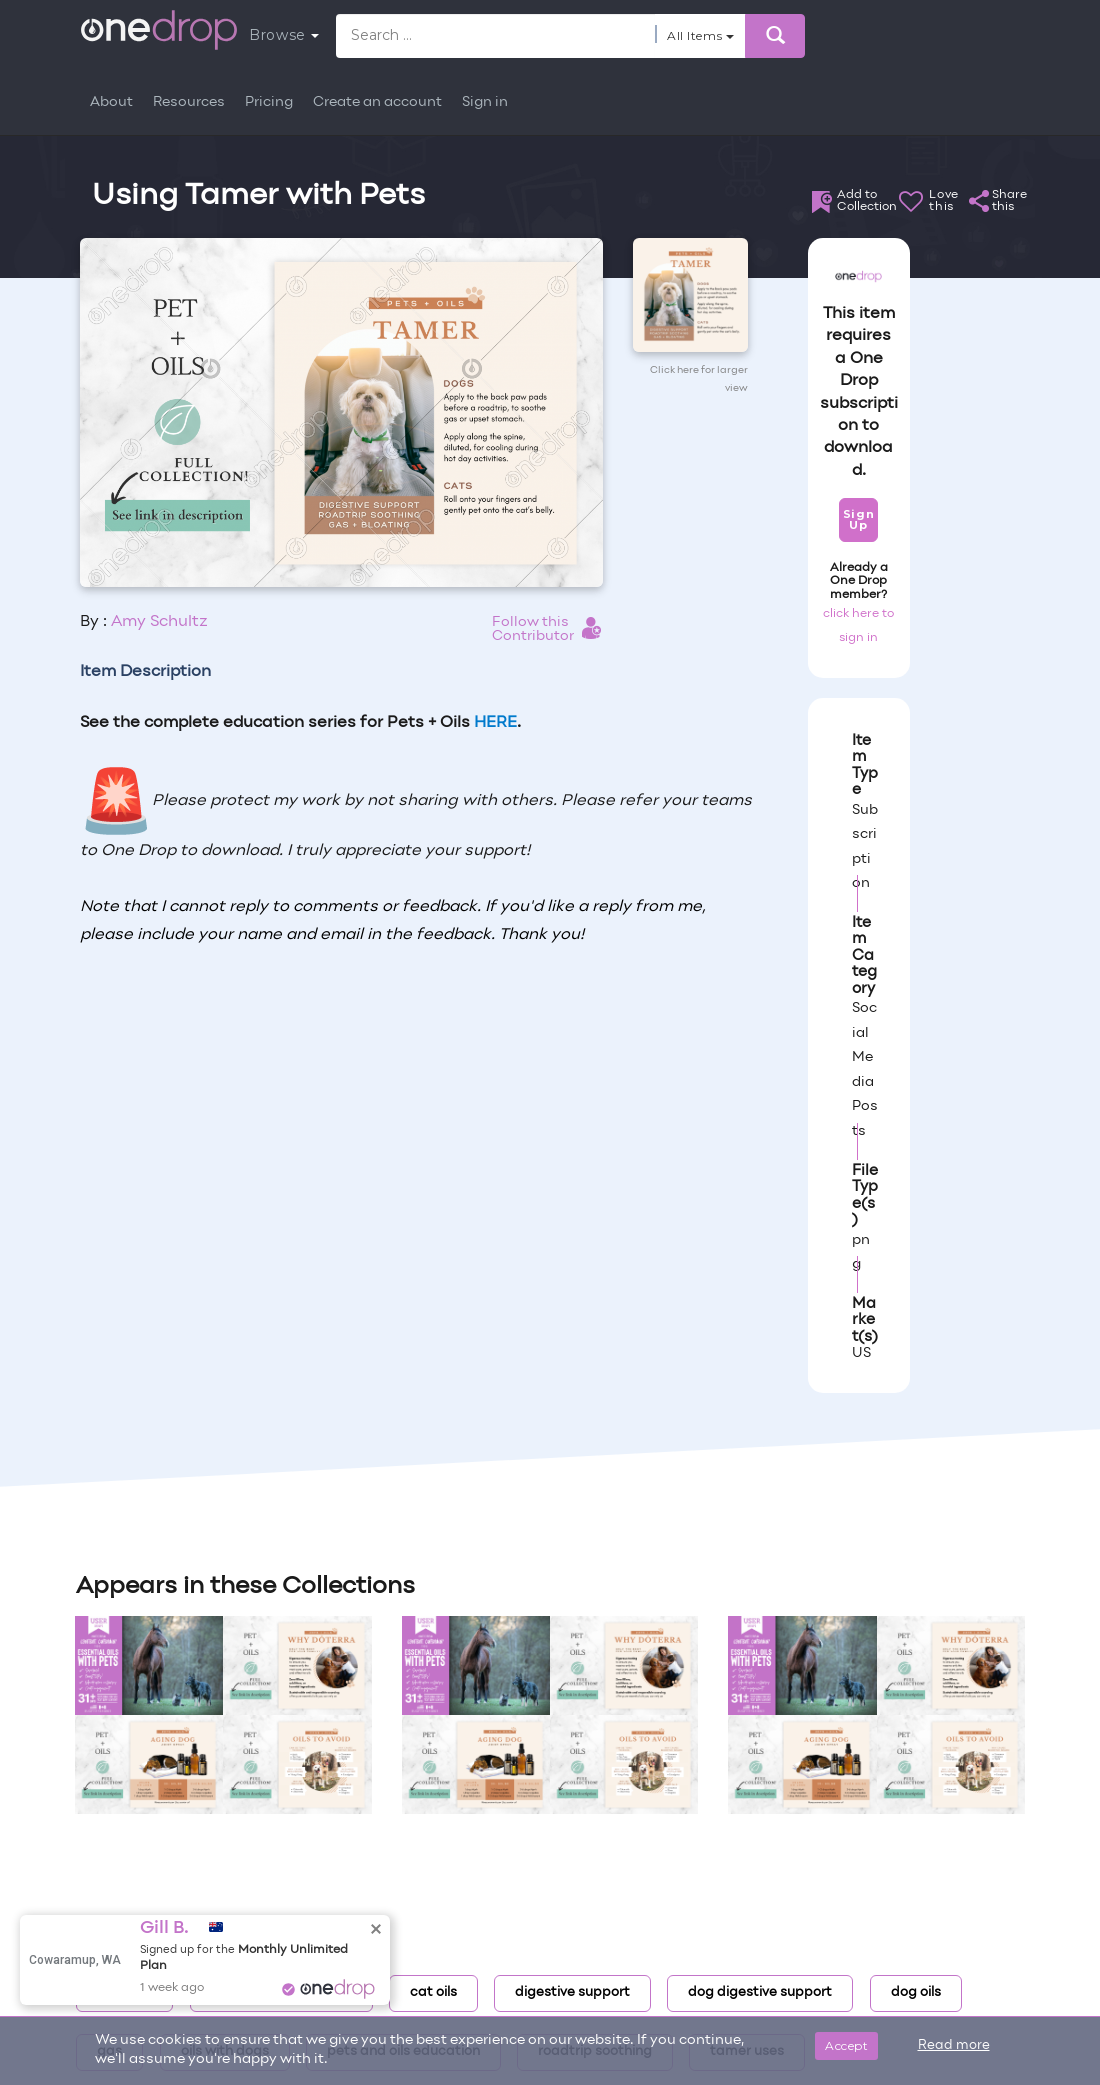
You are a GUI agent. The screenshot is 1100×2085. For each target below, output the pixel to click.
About (111, 102)
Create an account (377, 102)
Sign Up (858, 519)
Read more (954, 2046)
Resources (189, 102)
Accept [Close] (846, 2045)
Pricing (269, 102)
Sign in (485, 102)
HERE (495, 723)
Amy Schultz (159, 622)
